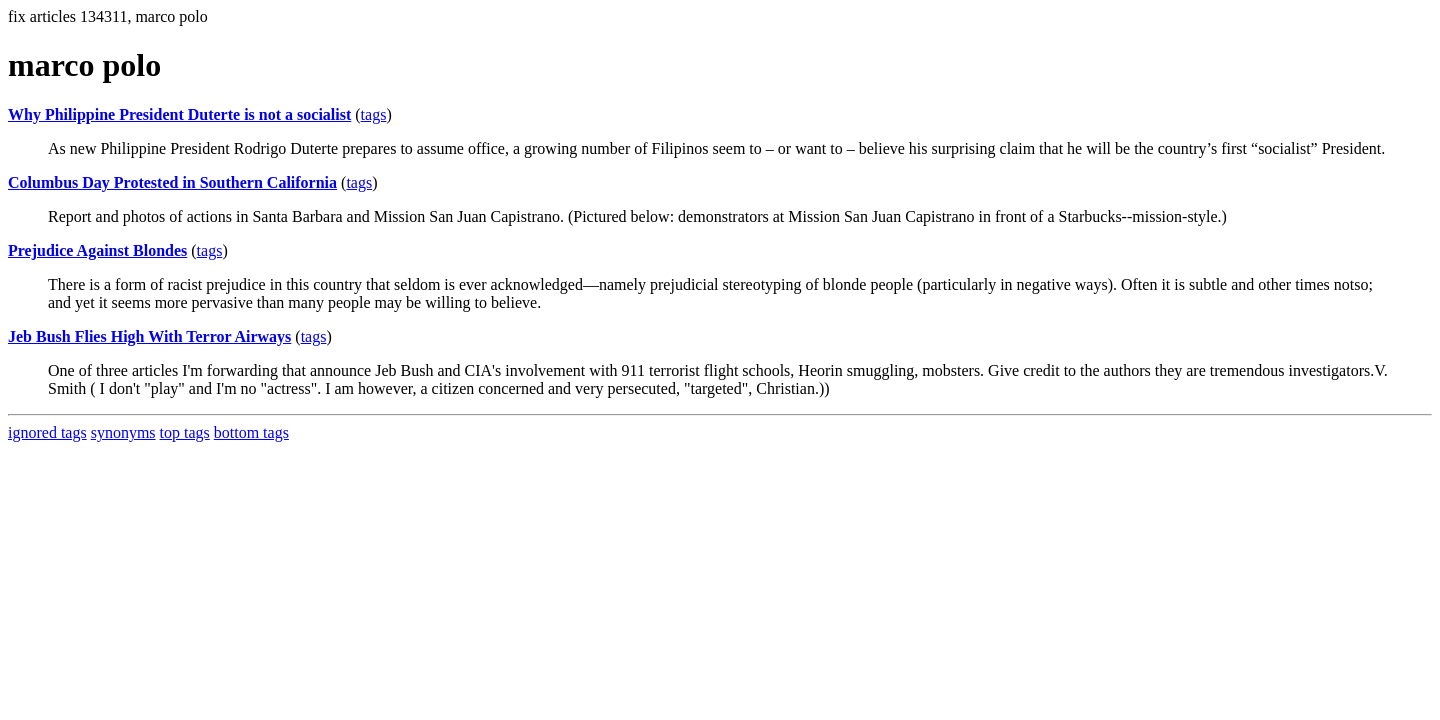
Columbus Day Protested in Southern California (172, 182)
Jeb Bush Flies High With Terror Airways (149, 336)
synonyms (123, 432)
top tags (185, 432)
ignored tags (47, 432)
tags (374, 114)
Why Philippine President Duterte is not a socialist (179, 114)
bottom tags (251, 432)
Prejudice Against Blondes (97, 250)
